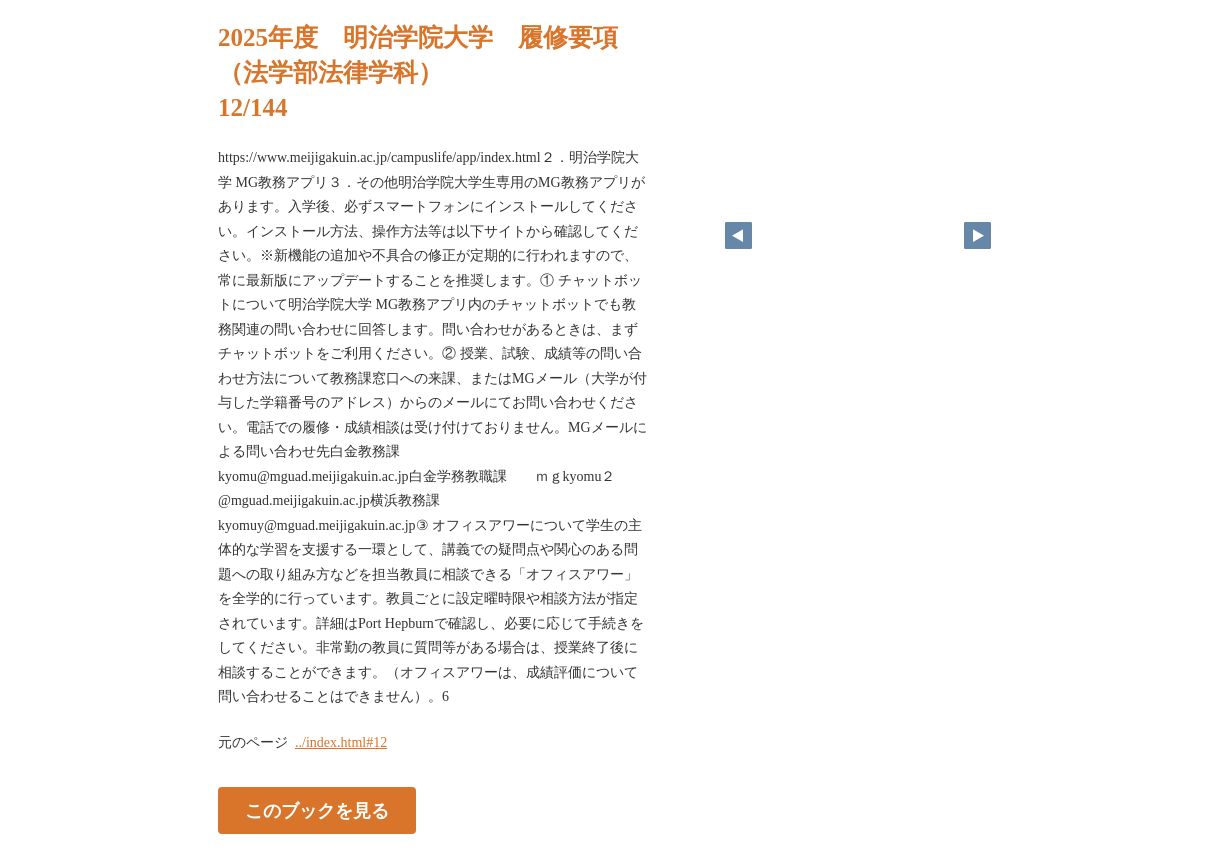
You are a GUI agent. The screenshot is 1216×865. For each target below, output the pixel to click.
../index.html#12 (341, 742)
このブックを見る (317, 810)
